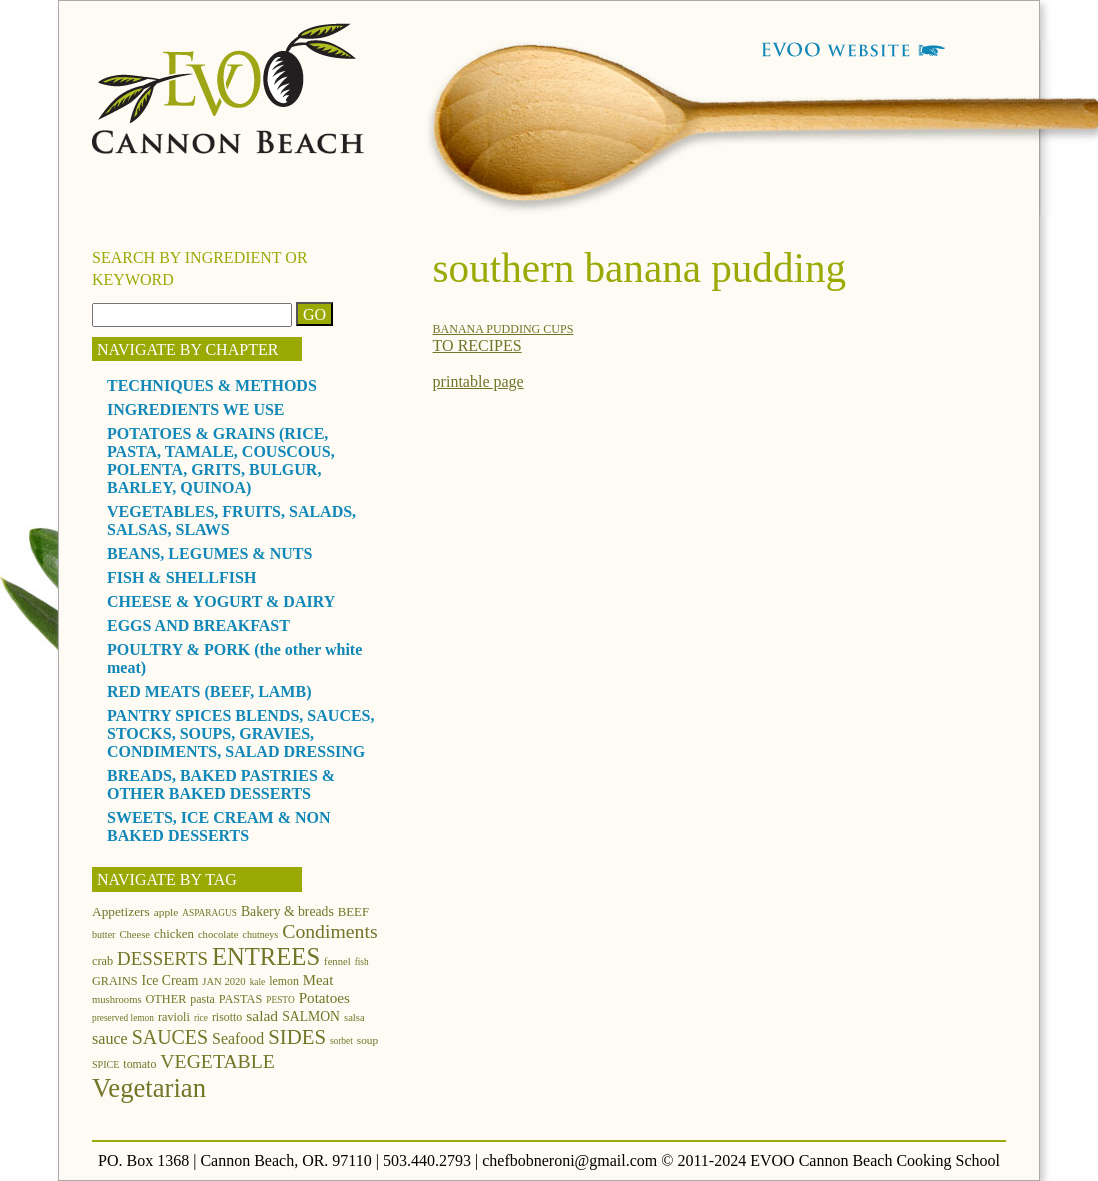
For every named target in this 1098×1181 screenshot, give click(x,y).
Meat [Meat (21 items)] (318, 980)
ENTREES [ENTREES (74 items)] (266, 956)
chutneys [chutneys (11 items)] (261, 934)
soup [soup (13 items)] (367, 1040)
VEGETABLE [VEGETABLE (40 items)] (217, 1061)
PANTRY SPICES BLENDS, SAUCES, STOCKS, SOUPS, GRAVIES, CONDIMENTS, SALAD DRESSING (241, 733)
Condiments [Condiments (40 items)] (329, 931)
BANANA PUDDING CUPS (503, 329)
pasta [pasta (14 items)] (202, 999)
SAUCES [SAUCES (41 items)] (170, 1037)
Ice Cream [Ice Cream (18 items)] (170, 980)
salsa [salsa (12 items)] (354, 1017)
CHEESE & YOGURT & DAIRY (221, 601)
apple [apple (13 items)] (166, 912)
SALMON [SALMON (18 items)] (311, 1016)
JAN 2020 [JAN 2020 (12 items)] (223, 981)
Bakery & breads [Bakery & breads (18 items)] (287, 911)
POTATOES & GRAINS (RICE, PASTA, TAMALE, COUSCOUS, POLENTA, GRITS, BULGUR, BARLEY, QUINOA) (221, 460)
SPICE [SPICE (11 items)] (105, 1064)
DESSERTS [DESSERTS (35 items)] (162, 958)
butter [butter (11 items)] (103, 934)
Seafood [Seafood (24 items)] (238, 1038)
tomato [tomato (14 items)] (139, 1064)
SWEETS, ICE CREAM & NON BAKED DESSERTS (219, 826)
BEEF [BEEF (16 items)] (353, 912)
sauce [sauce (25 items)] (110, 1038)
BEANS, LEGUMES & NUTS (209, 553)
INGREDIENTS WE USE (196, 409)
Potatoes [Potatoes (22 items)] (324, 997)
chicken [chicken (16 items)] (174, 934)
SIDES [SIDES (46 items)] (297, 1037)
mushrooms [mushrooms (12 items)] (117, 999)
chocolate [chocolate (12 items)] (218, 934)
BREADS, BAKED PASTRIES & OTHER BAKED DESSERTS (221, 784)
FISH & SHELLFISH (181, 577)
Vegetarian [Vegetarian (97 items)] (149, 1088)
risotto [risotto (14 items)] (227, 1017)
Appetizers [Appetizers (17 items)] (121, 911)
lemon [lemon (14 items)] (284, 981)
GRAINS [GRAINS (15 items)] (115, 981)
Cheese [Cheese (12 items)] (134, 934)
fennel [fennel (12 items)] (337, 961)
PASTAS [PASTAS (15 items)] (241, 999)
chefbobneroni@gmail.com (569, 1160)
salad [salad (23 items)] (262, 1015)
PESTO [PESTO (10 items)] (280, 1000)
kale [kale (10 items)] (258, 982)
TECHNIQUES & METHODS (212, 385)
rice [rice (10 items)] (201, 1018)
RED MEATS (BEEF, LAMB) (209, 691)
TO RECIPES (477, 345)
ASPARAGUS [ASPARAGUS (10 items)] (209, 913)
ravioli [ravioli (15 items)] (174, 1017)
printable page (478, 381)
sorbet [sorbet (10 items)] (341, 1041)
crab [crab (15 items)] (102, 961)
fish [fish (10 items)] (362, 962)
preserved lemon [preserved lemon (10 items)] (123, 1018)
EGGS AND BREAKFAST (198, 625)
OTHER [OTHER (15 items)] (166, 999)
